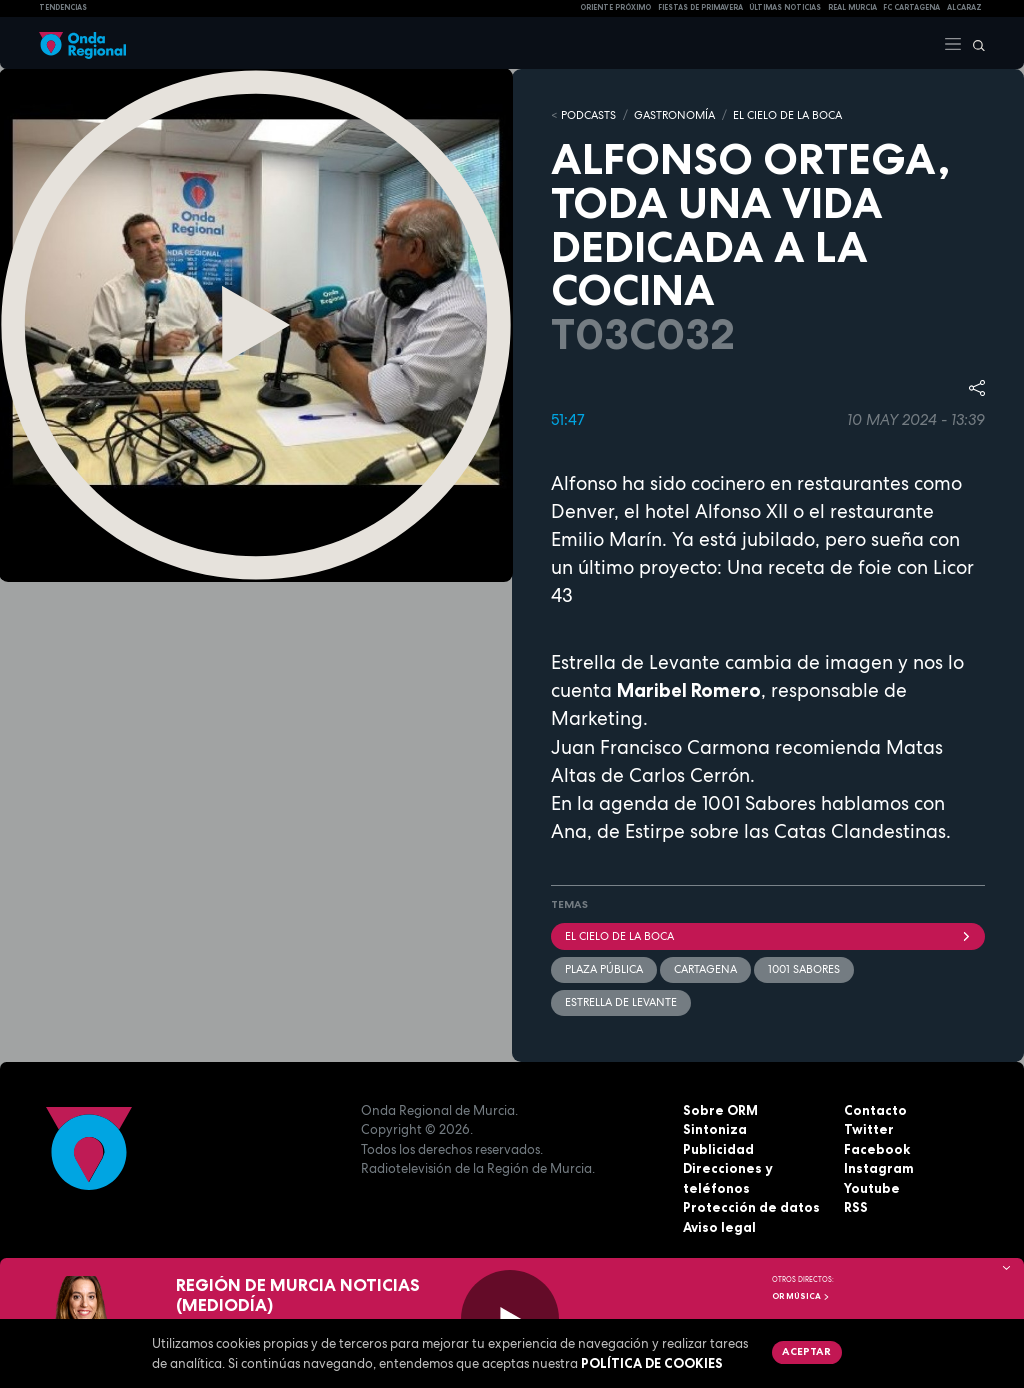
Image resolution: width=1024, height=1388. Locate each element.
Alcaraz (964, 7)
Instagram (879, 1168)
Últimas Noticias (785, 7)
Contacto (875, 1110)
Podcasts (588, 115)
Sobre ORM (720, 1110)
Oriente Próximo (615, 7)
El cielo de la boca (768, 936)
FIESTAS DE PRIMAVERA (700, 7)
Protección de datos (751, 1207)
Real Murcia (852, 7)
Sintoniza (715, 1129)
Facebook (877, 1149)
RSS (856, 1207)
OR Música (801, 1296)
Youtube (872, 1188)
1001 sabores (804, 969)
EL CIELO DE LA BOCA (787, 115)
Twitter (869, 1129)
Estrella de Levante (621, 1002)
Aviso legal (719, 1227)
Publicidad (718, 1149)
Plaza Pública (604, 969)
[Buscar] (974, 43)
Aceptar (806, 1351)
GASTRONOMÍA (674, 115)
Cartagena (705, 969)
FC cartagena (911, 7)
